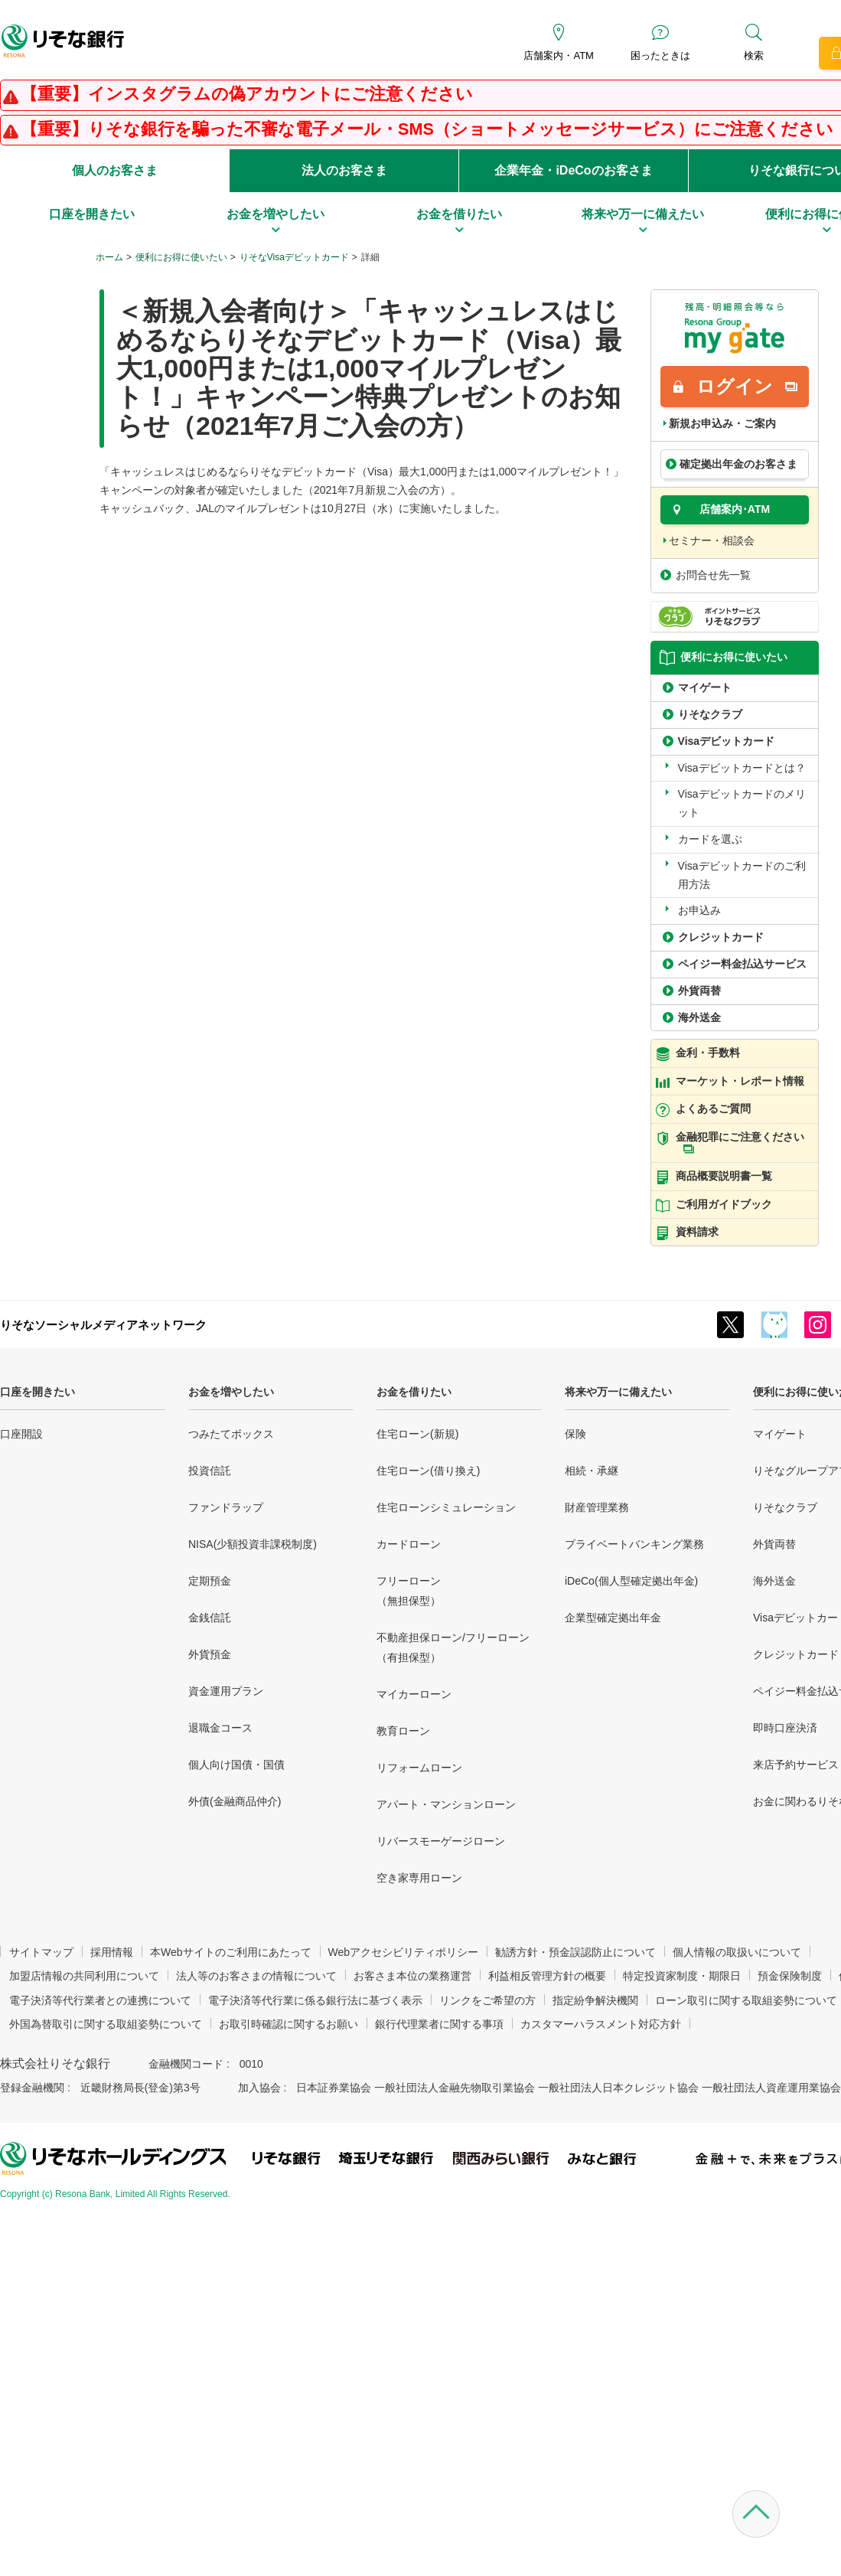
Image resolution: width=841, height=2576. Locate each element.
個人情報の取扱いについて (737, 1952)
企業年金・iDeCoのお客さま (573, 170)
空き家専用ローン (419, 1878)
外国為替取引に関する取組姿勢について (105, 2024)
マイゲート (780, 1434)
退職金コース (220, 1728)
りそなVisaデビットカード (294, 257)
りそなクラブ (785, 1507)
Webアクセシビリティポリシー (403, 1952)
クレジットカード (796, 1654)
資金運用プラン (225, 1691)
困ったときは (660, 55)
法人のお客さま (344, 170)
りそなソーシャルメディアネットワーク (103, 1324)
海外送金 (774, 1581)
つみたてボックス (231, 1434)
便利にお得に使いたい (181, 257)
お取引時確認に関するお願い (288, 2024)
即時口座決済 (785, 1728)
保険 (575, 1434)
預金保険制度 (790, 1976)
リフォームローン (419, 1767)
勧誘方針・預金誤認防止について (575, 1952)
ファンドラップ (225, 1507)
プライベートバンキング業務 (634, 1544)
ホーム (109, 257)
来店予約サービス (796, 1764)
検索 (754, 55)
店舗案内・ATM (558, 55)
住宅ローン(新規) (417, 1434)
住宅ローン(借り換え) (428, 1470)
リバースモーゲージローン (440, 1841)
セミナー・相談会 (712, 540)
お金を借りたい (413, 1392)
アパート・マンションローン (446, 1804)
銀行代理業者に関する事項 (439, 2024)
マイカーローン (413, 1694)
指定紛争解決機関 (595, 2000)
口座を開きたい (37, 1392)
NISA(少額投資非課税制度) (252, 1544)
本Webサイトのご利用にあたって (230, 1952)
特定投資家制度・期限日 (682, 1976)
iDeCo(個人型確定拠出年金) (631, 1581)
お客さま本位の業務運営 (412, 1976)
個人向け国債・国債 (236, 1764)
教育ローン (403, 1731)
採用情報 (111, 1952)
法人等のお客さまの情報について (256, 1976)
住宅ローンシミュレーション (446, 1507)
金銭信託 (209, 1617)
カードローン (408, 1544)
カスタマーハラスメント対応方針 (600, 2024)
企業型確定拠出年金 (613, 1617)
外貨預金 (209, 1654)
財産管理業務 (597, 1507)
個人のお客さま (115, 170)
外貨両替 (774, 1544)
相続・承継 (591, 1470)
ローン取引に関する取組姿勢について (746, 2000)
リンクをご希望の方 (487, 2000)
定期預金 (209, 1581)
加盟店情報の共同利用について (84, 1976)
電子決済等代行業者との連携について (100, 2000)
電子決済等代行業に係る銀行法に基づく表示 (315, 2000)
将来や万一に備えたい (618, 1392)
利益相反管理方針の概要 (547, 1976)
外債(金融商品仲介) (234, 1801)
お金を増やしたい (231, 1392)
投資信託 (209, 1470)
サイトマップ (41, 1952)
